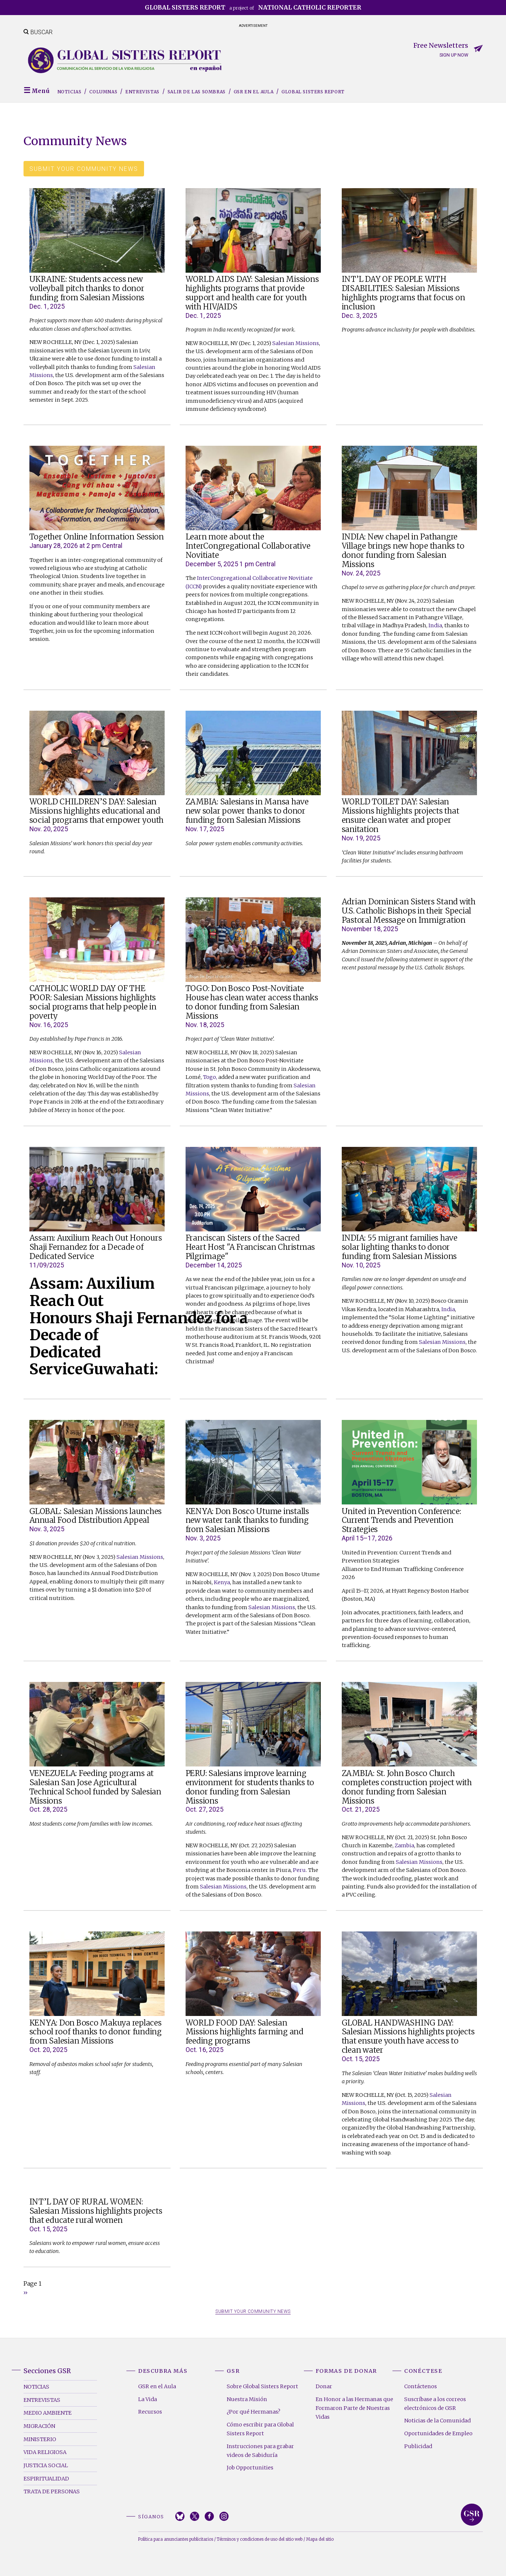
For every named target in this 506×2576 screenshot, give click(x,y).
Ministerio (40, 2439)
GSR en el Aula (253, 91)
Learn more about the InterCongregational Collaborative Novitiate (248, 546)
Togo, (210, 1077)
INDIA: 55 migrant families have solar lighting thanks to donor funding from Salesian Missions (399, 1247)
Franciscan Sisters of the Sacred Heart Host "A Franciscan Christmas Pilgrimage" (250, 1247)
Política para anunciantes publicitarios (175, 2539)
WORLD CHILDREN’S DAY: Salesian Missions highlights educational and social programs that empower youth (96, 811)
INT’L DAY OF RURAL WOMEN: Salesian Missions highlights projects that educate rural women (95, 2211)
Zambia (404, 1845)
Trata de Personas (52, 2491)
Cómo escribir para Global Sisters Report (260, 2429)
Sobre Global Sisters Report (262, 2386)
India (435, 625)
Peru (299, 1870)
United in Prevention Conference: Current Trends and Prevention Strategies (401, 1521)
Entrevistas (142, 91)
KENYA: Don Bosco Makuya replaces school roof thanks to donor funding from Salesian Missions (95, 2032)
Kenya (222, 1582)
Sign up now (453, 55)
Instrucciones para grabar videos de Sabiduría (260, 2450)
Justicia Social (46, 2465)
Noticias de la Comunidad (437, 2420)
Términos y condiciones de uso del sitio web (259, 2539)
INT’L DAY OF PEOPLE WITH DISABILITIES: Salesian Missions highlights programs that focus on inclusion (403, 293)
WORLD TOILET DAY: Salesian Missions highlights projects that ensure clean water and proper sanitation (400, 815)
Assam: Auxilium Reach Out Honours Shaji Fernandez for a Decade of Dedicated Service (95, 1247)
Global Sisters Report (313, 91)
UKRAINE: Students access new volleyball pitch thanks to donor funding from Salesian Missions (87, 288)
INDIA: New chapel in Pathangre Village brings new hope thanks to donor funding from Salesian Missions (403, 550)
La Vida (147, 2399)
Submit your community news (83, 168)
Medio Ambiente (48, 2413)
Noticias (69, 91)
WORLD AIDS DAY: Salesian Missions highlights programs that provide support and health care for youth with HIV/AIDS (252, 293)
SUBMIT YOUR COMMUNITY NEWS (252, 2311)
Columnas (103, 91)
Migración (39, 2426)
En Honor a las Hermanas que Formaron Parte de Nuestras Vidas (354, 2408)
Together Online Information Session (96, 537)
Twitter (194, 2516)
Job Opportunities (250, 2467)
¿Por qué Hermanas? (253, 2411)
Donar (324, 2386)
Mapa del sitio (320, 2539)
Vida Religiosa (45, 2452)
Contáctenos (420, 2386)
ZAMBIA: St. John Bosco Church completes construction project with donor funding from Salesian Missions (407, 1787)
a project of (253, 7)
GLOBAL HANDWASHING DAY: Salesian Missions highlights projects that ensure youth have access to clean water (408, 2036)
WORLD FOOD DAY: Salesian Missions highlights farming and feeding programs (245, 2032)
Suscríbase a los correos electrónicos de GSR (435, 2403)
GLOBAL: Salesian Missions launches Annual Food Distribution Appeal (95, 1516)
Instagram (224, 2516)
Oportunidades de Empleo (438, 2433)
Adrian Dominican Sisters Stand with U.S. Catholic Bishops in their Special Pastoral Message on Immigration (409, 911)
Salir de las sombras (197, 91)
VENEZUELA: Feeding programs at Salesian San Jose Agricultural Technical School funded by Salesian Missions (95, 1787)
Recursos (150, 2411)
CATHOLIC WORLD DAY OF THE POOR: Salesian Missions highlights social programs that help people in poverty (93, 1002)
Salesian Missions (295, 343)
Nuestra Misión (247, 2399)
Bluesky (179, 2516)
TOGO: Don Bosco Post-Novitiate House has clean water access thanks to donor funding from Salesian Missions (252, 1002)
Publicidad (418, 2446)
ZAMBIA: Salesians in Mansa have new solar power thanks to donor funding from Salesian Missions (247, 811)
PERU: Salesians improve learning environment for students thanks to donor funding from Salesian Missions (250, 1787)
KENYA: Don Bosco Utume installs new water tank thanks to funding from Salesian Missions (247, 1521)
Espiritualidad (46, 2478)
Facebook (209, 2516)
